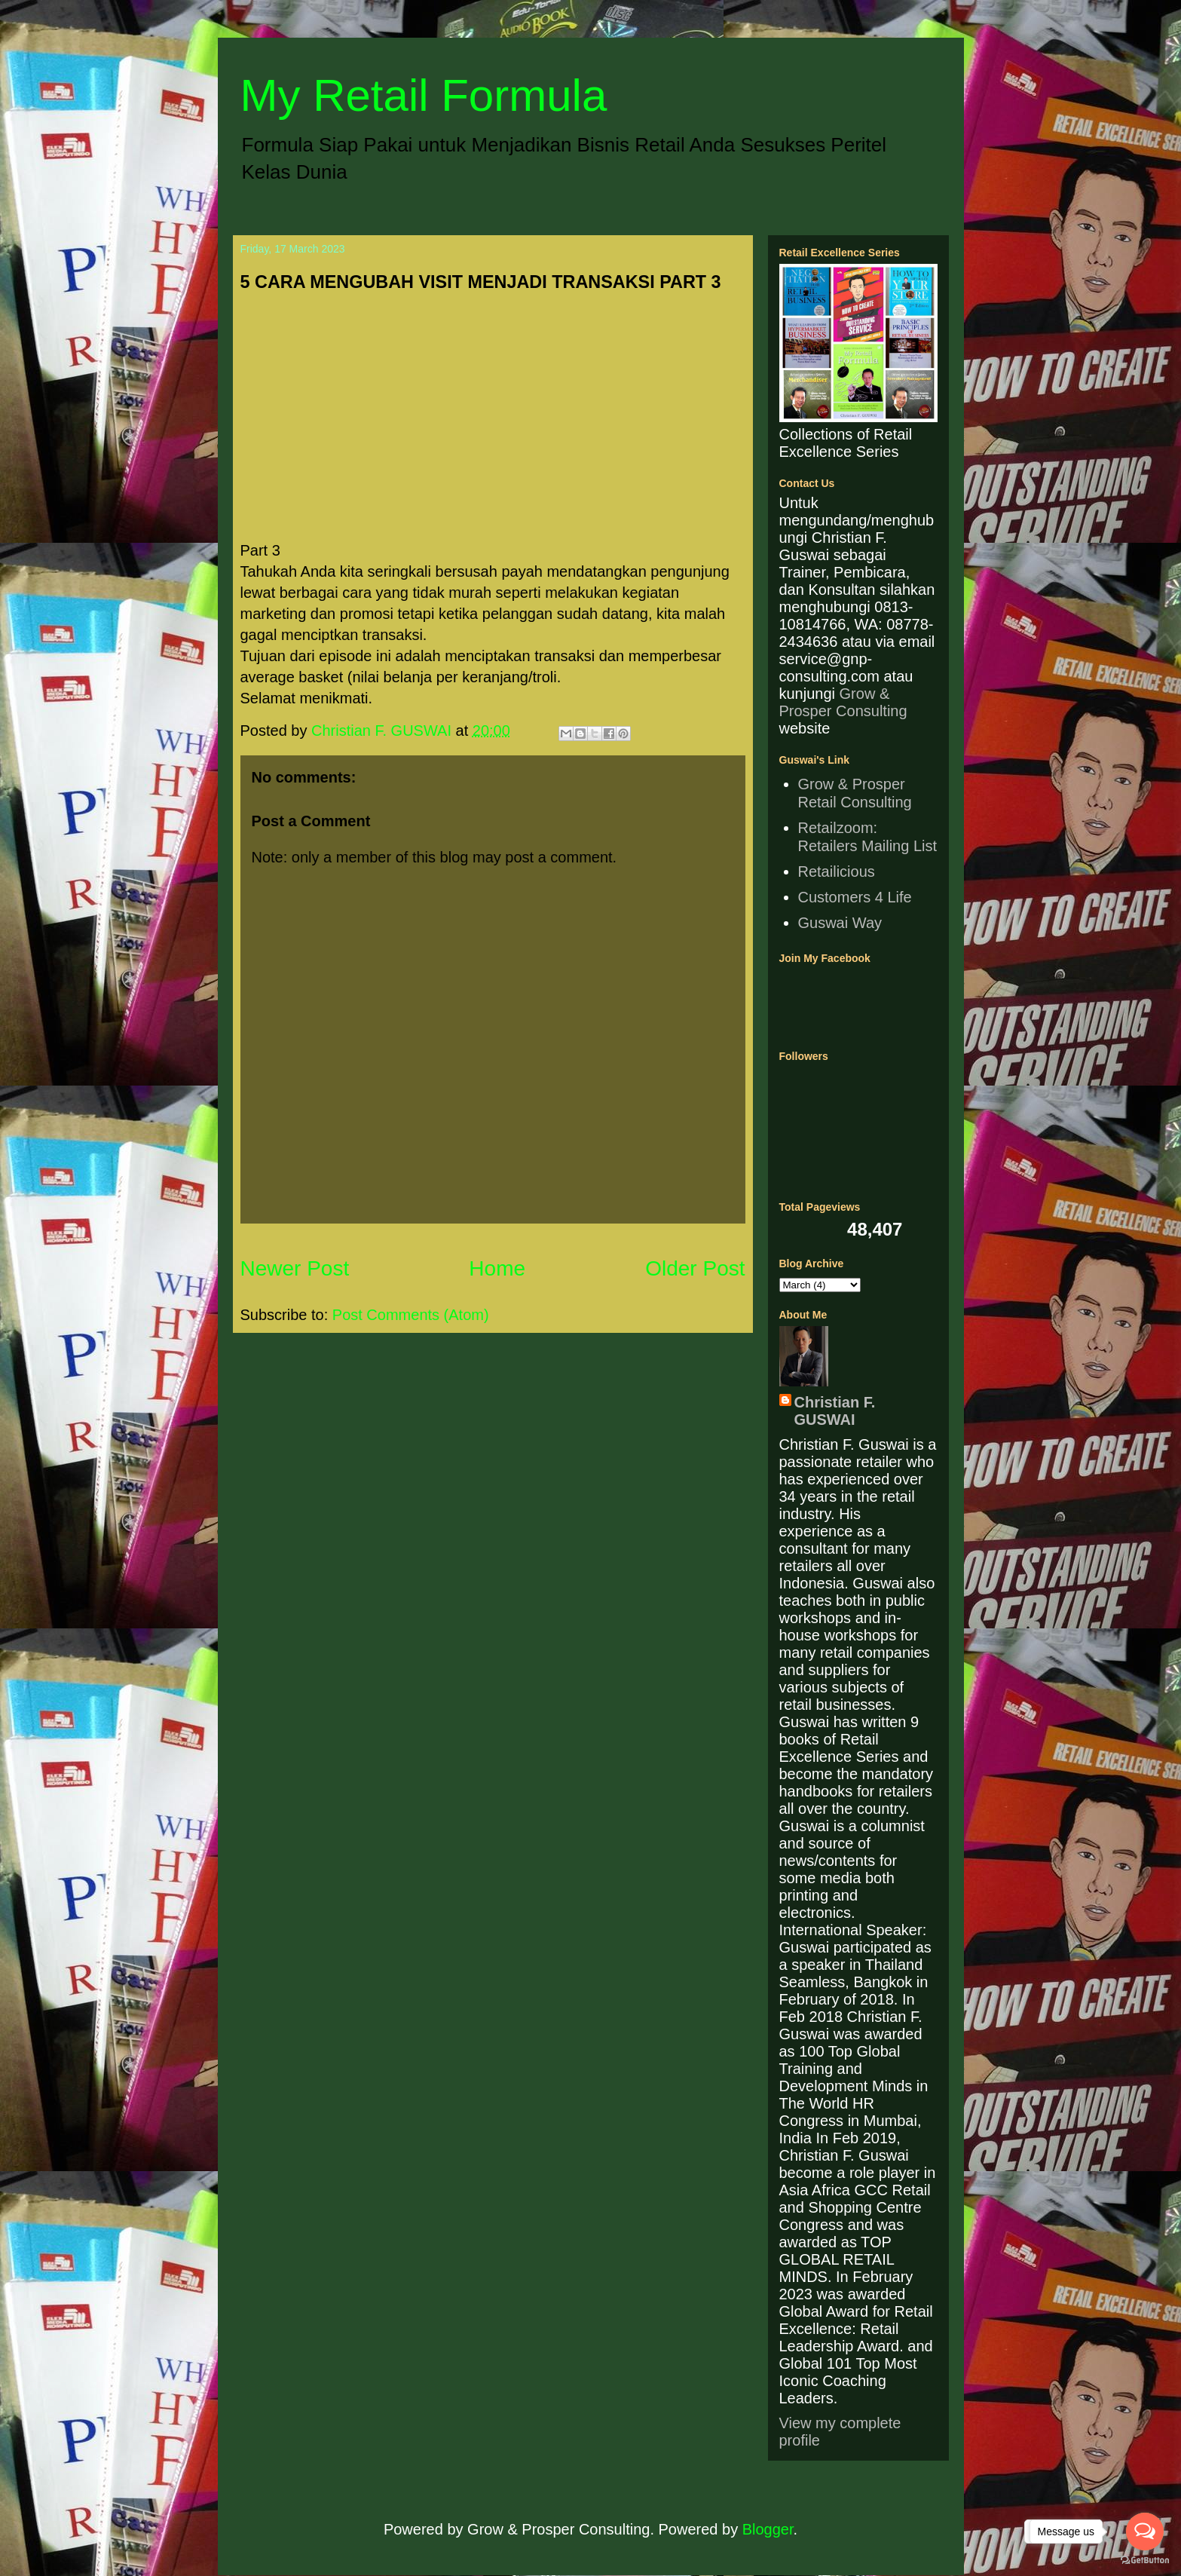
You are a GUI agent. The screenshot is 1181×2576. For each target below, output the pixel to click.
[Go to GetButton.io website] (1145, 2560)
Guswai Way (840, 922)
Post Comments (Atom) (410, 1314)
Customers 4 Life (855, 897)
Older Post (695, 1268)
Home (497, 1268)
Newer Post (295, 1268)
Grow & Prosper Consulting (843, 702)
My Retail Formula (423, 95)
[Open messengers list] (1145, 2531)
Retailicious (836, 871)
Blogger (768, 2529)
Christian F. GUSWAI (835, 1411)
